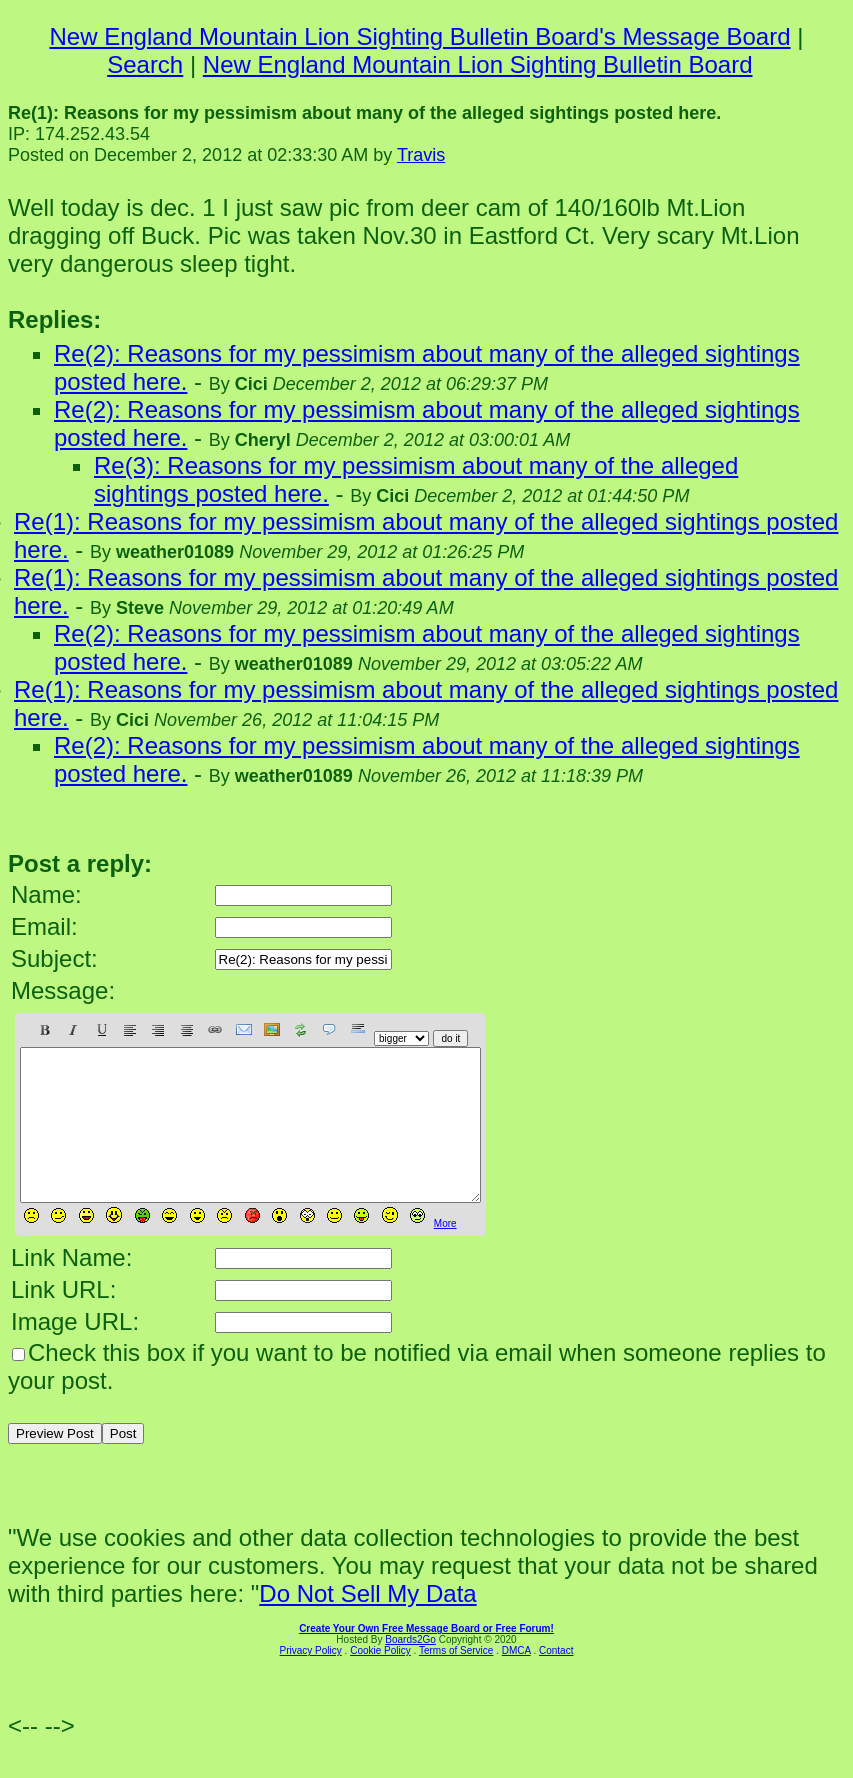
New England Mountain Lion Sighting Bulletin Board (478, 64)
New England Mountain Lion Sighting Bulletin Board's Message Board (420, 36)
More (445, 1253)
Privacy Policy (311, 1680)
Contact (556, 1680)
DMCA (516, 1680)
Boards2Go (410, 1669)
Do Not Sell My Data (367, 1623)
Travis (421, 155)
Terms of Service (456, 1680)
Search (145, 64)
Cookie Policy (380, 1680)
